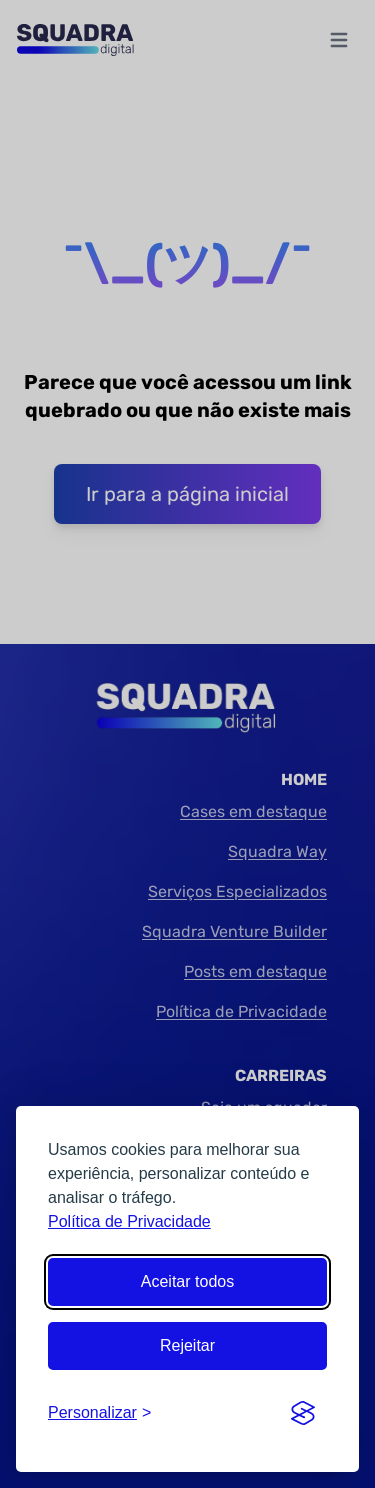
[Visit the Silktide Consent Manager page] (303, 1413)
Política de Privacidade (129, 1221)
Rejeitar (187, 1345)
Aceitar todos (187, 1281)
